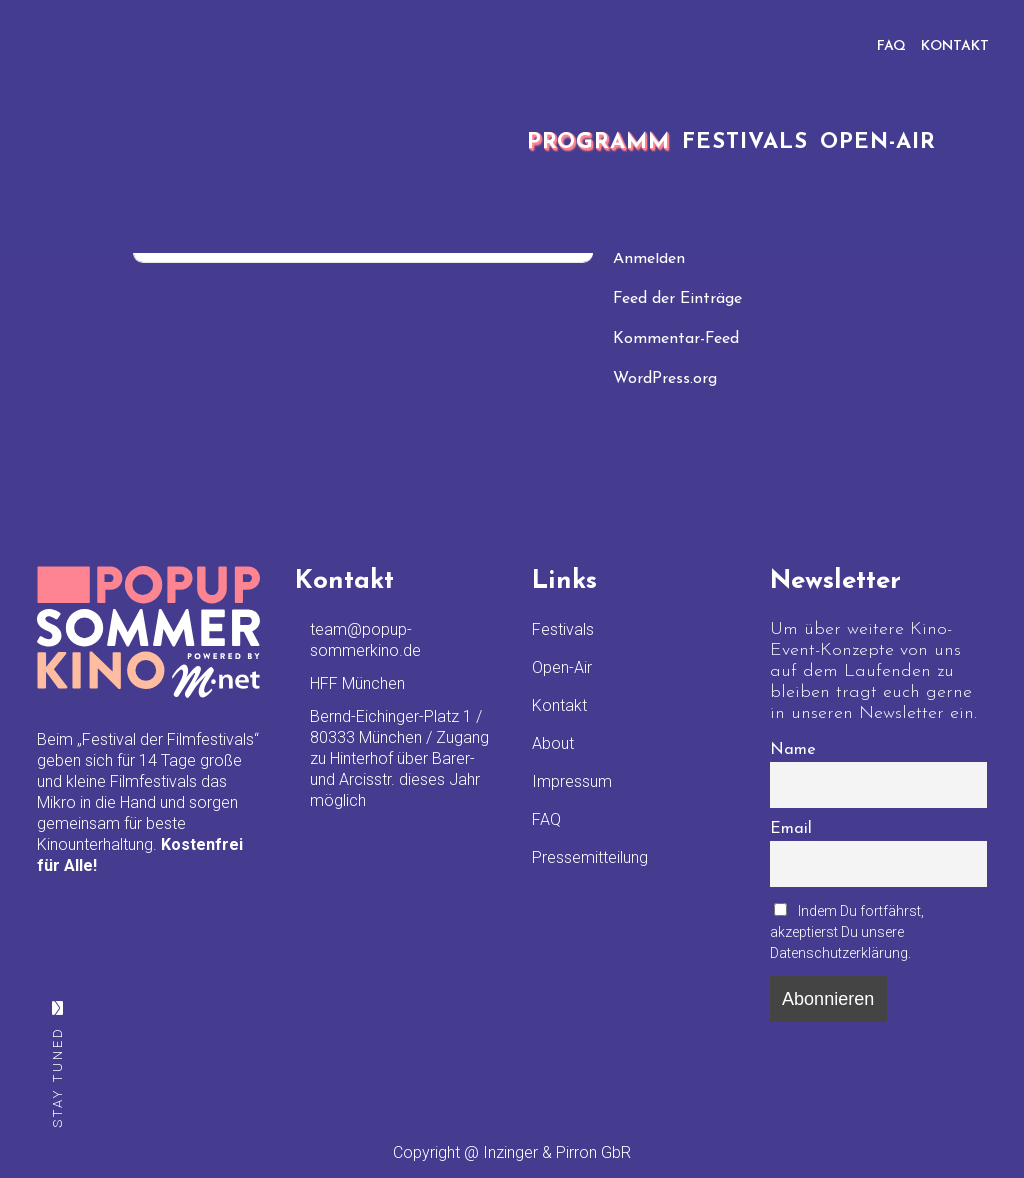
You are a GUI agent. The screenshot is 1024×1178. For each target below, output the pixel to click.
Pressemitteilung (590, 857)
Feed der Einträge (677, 299)
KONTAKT (955, 46)
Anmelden (649, 259)
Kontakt (559, 705)
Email (791, 829)
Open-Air (562, 667)
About (553, 743)
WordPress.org (665, 379)
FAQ (891, 46)
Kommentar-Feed (676, 339)
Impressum (572, 781)
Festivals (563, 629)
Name (793, 750)
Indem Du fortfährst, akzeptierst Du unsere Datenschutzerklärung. (847, 932)
